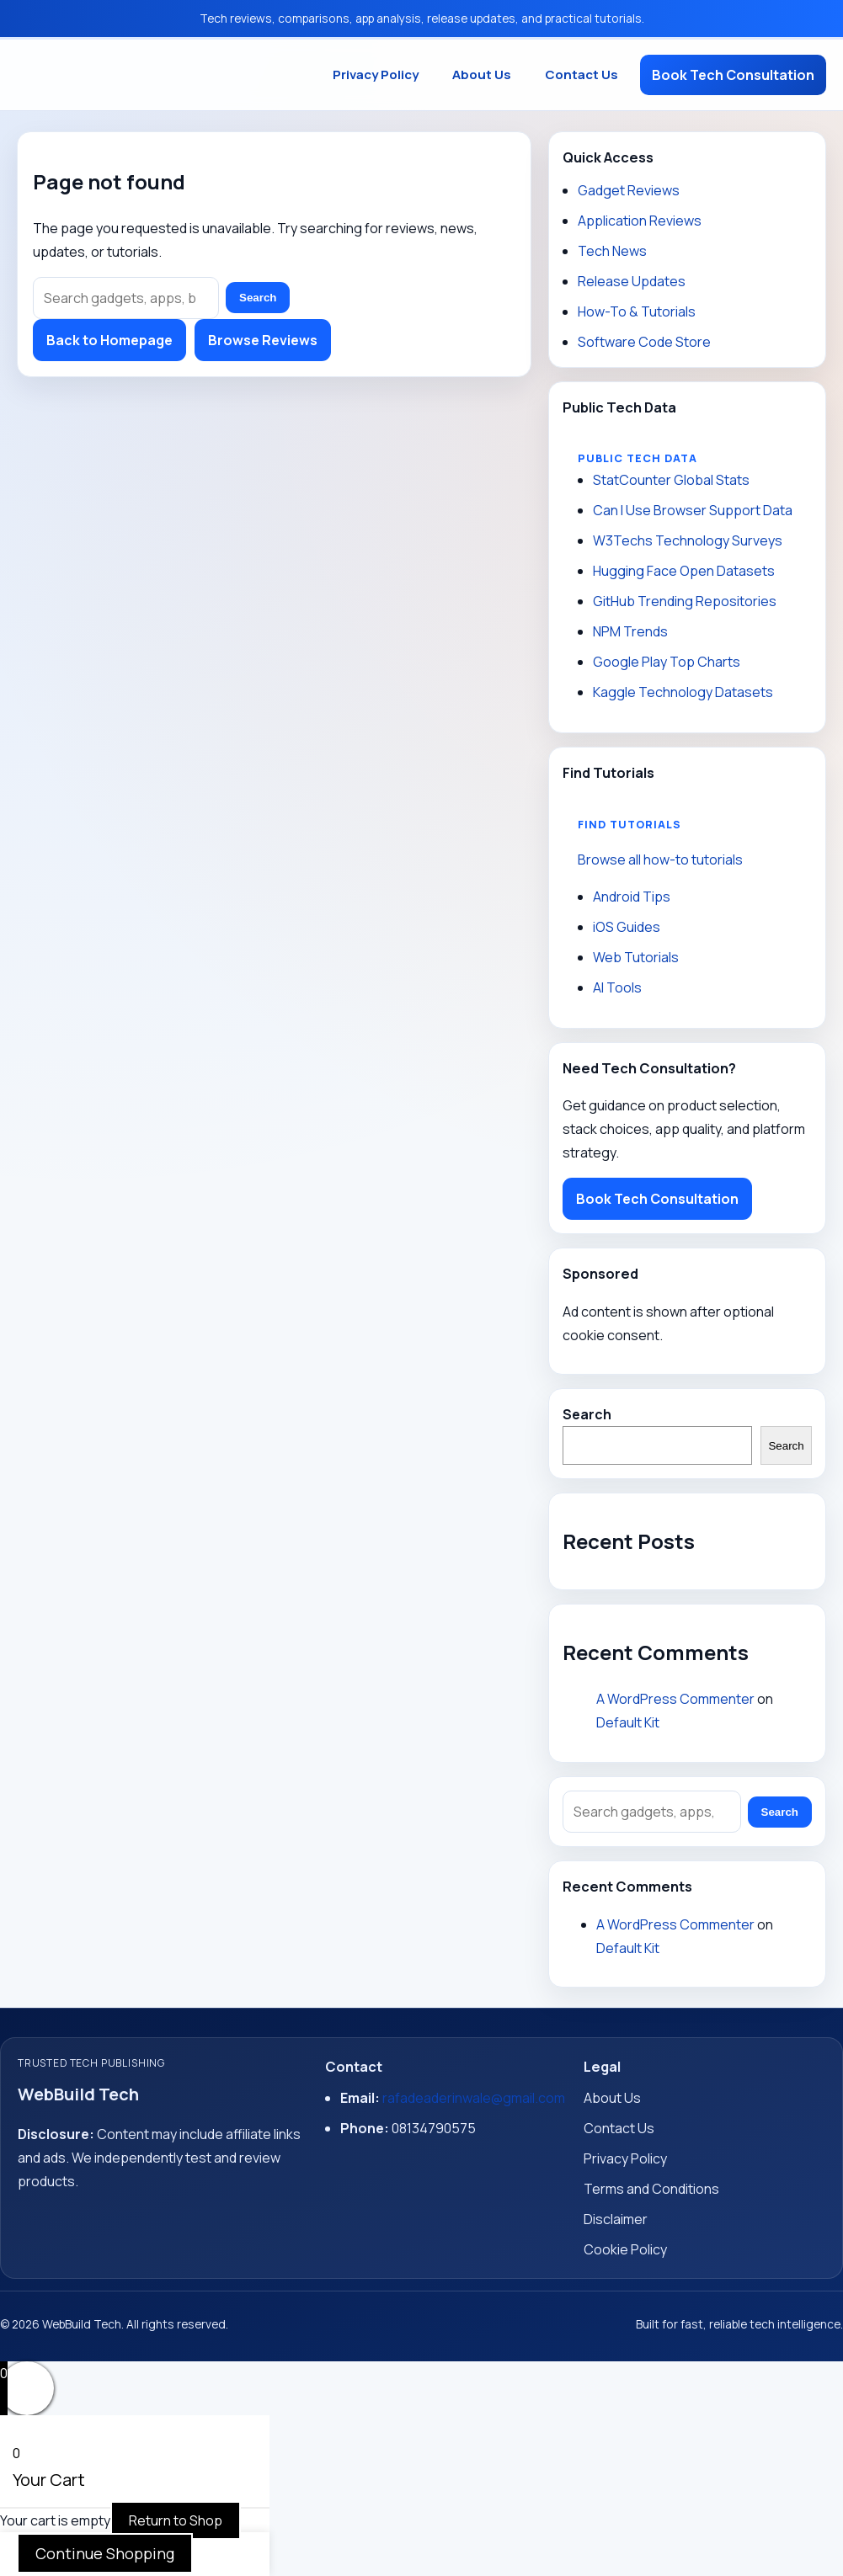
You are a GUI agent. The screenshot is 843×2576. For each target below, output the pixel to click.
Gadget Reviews (629, 190)
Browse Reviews (262, 340)
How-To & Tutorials (637, 311)
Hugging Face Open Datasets (684, 571)
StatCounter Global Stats (671, 480)
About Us (481, 74)
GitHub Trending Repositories (684, 601)
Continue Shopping (104, 2553)
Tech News (612, 251)
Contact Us (581, 74)
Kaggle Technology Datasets (683, 692)
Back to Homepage (109, 340)
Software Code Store (644, 342)
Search (257, 297)
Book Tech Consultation (733, 75)
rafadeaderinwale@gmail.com (473, 2098)
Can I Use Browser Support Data (692, 510)
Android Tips (631, 896)
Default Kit (627, 1722)
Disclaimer (616, 2219)
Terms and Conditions (651, 2188)
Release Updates (632, 281)
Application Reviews (640, 220)
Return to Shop (175, 2520)
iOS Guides (626, 927)
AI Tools (617, 987)
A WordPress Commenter (675, 1699)
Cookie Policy (625, 2249)
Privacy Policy (376, 74)
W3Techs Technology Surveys (687, 540)
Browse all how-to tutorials (660, 859)
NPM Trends (630, 631)
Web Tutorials (636, 957)
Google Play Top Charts (666, 661)
